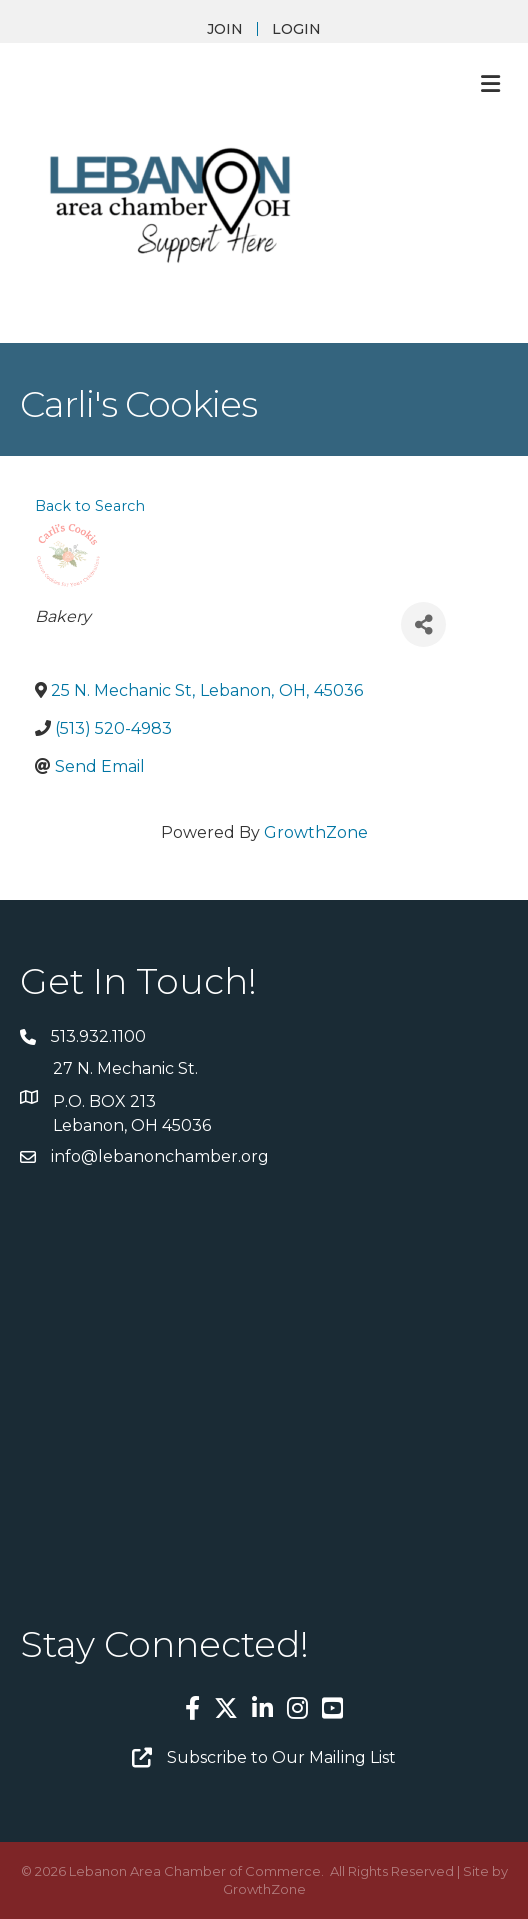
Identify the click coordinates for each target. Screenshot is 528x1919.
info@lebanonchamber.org (160, 1156)
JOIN (225, 29)
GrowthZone (316, 832)
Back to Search (90, 506)
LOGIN (296, 29)
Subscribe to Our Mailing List (281, 1757)
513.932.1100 (98, 1036)
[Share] (423, 624)
